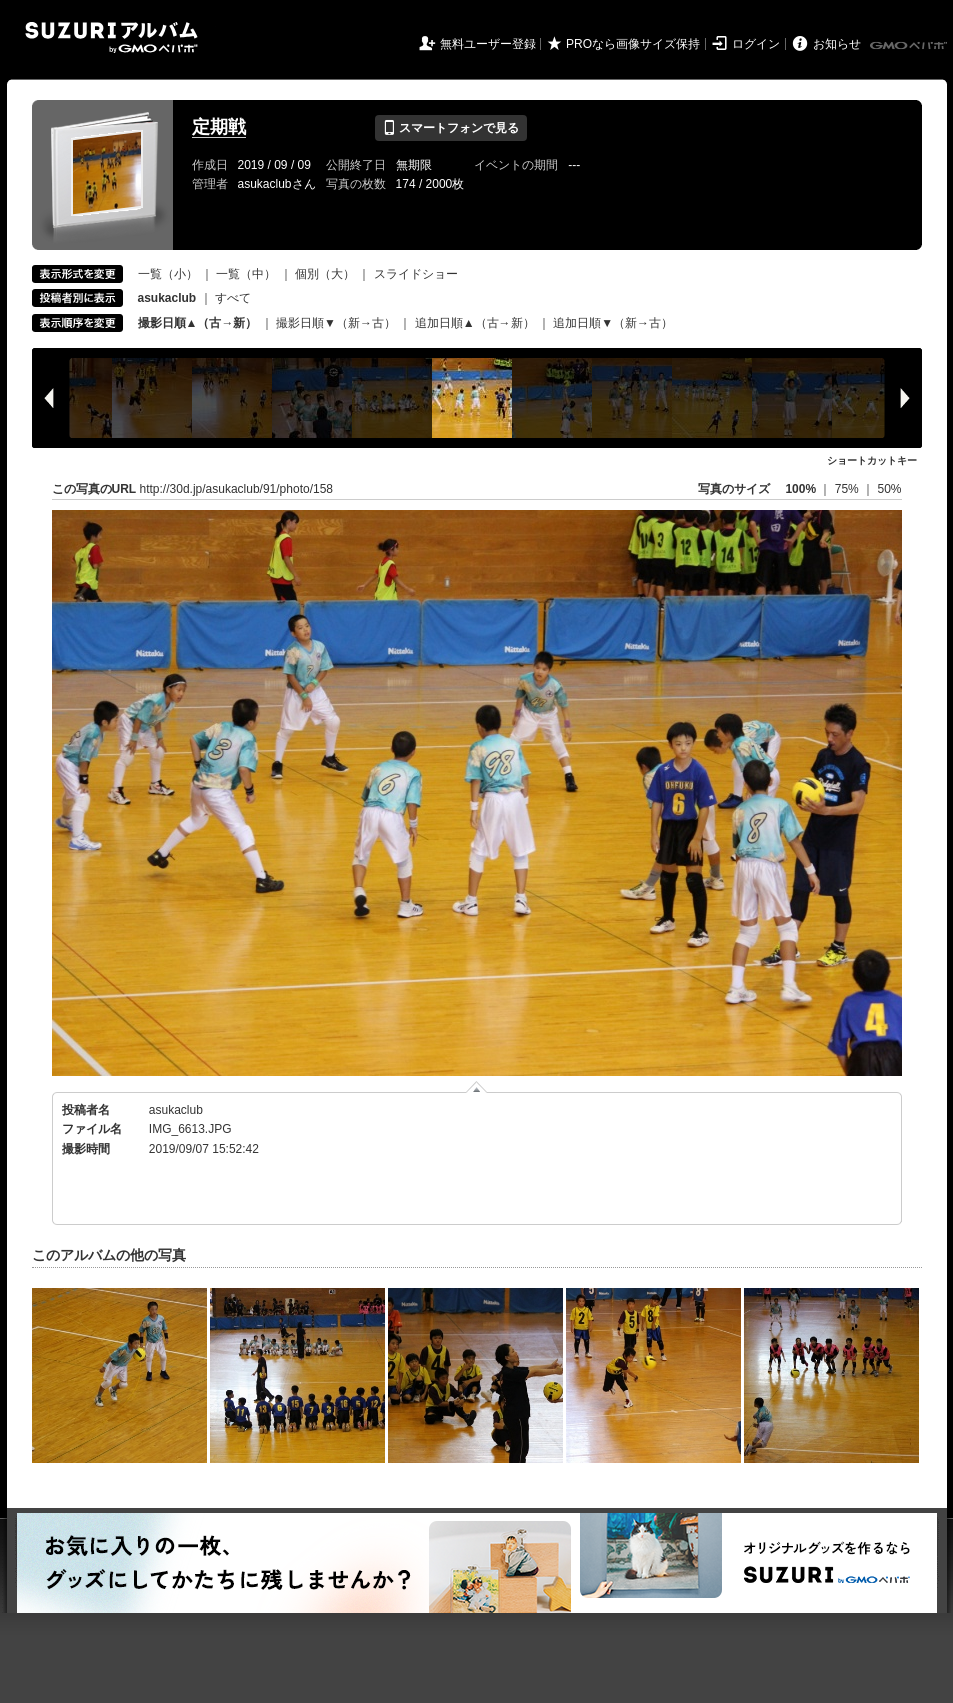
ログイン (756, 44)
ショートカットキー (872, 460)
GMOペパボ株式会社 (910, 46)
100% (800, 489)
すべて (233, 298)
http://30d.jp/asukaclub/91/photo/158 (236, 489)
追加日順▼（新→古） (613, 323)
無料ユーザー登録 (488, 44)
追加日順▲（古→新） (475, 323)
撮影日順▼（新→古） (336, 323)
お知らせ (837, 44)
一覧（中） (246, 274)
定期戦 (219, 127)
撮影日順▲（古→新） (198, 323)
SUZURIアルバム (111, 37)
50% (889, 489)
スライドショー (416, 274)
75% (848, 489)
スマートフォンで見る (450, 128)
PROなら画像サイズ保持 (633, 44)
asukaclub (176, 1110)
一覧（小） (168, 274)
